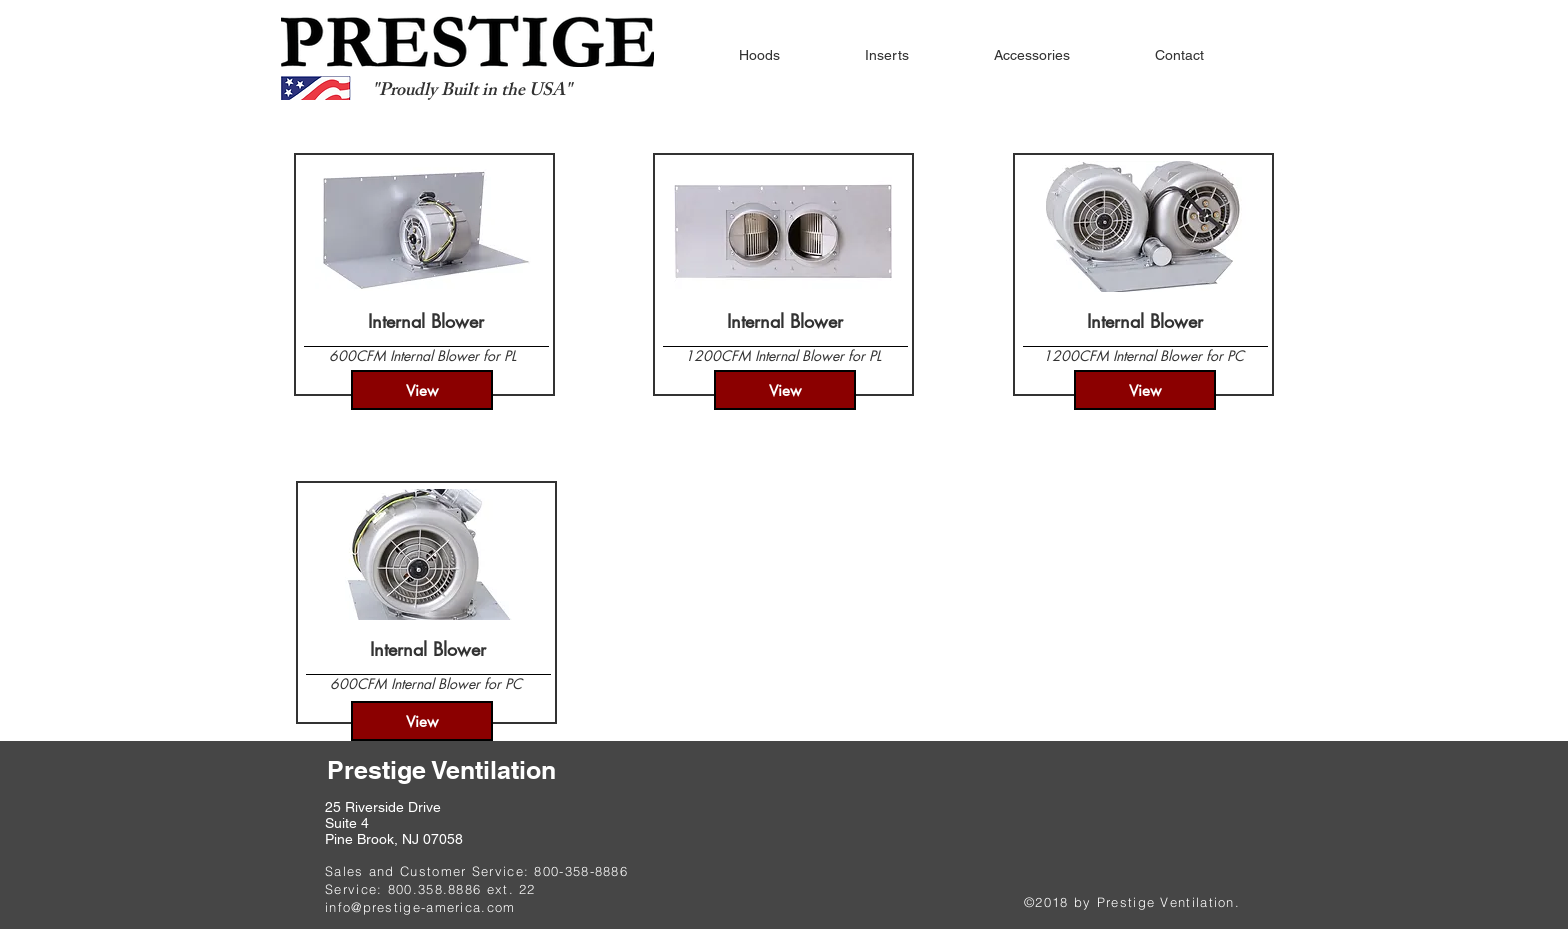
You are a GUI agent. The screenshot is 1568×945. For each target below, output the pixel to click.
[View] (422, 390)
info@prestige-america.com (420, 907)
